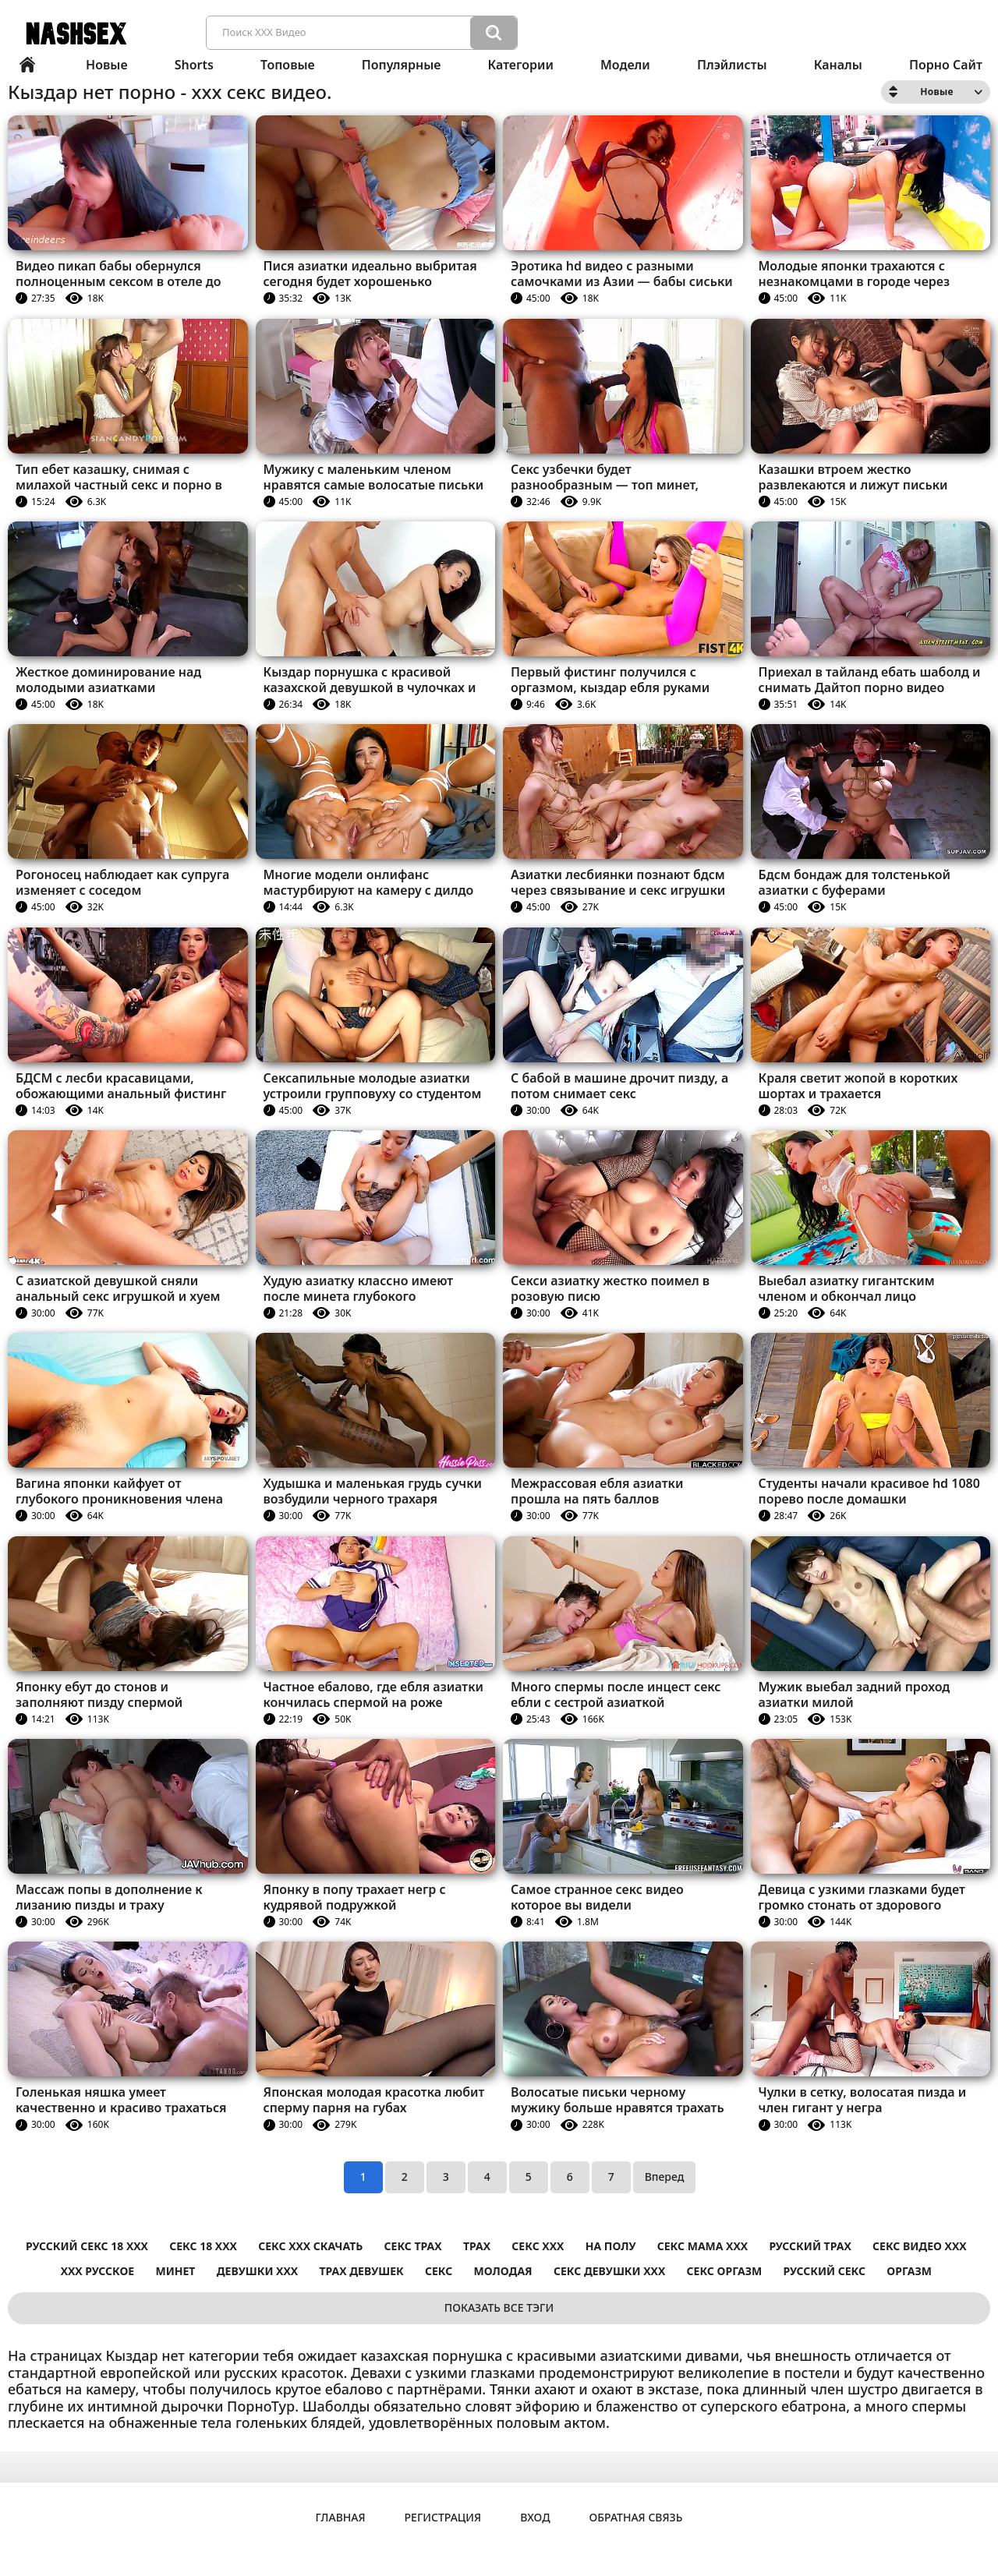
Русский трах (810, 2246)
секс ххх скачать (310, 2246)
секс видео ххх (919, 2246)
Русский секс (825, 2270)
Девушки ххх (257, 2270)
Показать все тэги (499, 2307)
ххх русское (98, 2270)
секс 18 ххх (203, 2246)
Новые (107, 64)
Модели (625, 64)
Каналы (838, 64)
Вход (535, 2517)
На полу (611, 2246)
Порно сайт (945, 64)
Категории (520, 64)
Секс (438, 2270)
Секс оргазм (725, 2270)
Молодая (503, 2270)
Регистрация (443, 2517)
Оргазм (909, 2270)
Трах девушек (361, 2270)
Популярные (401, 64)
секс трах (413, 2246)
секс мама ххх (702, 2246)
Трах (476, 2246)
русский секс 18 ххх (87, 2246)
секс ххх (537, 2246)
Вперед (665, 2176)
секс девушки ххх (609, 2270)
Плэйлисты (732, 64)
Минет (175, 2270)
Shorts (194, 64)
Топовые (287, 64)
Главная (27, 65)
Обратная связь (636, 2517)
